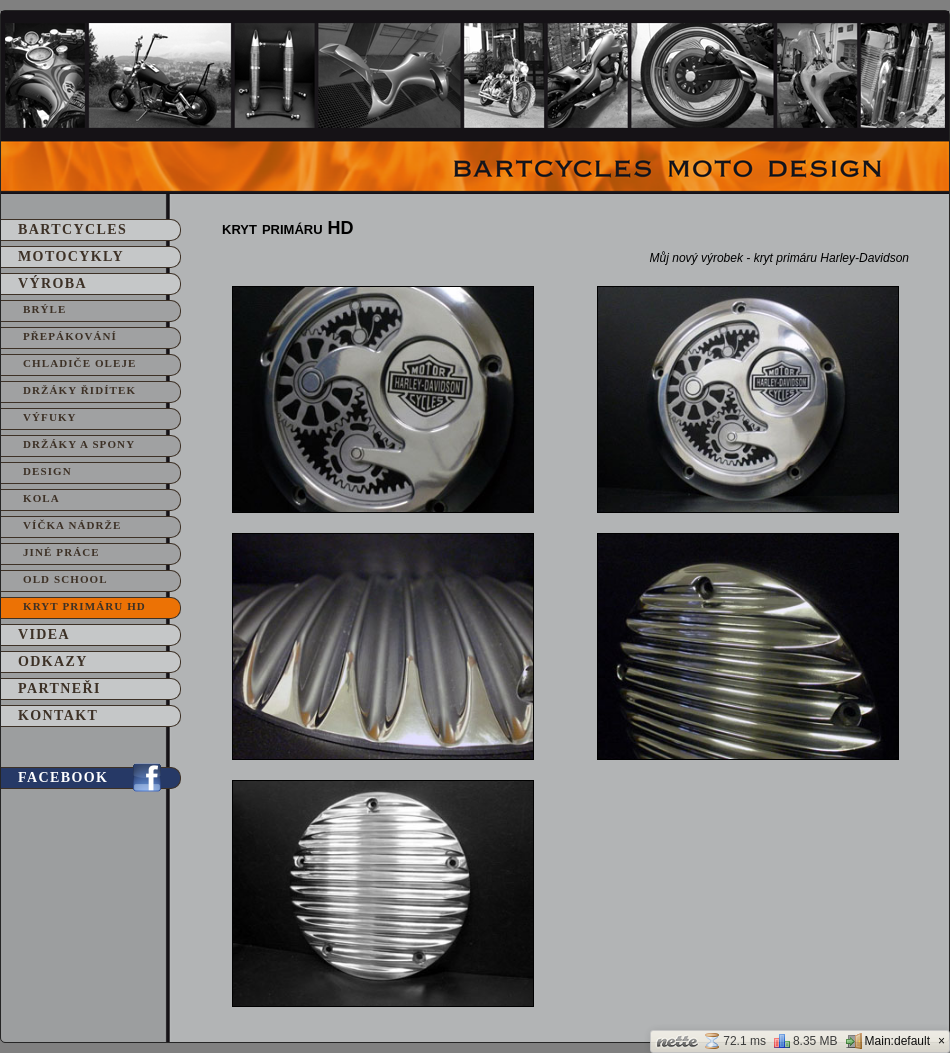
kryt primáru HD (84, 606)
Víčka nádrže (72, 525)
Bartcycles (72, 229)
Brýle (44, 309)
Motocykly (71, 256)
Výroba (52, 283)
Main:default (888, 1041)
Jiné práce (61, 552)
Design (47, 471)
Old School (65, 579)
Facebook (63, 777)
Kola (41, 498)
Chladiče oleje (80, 363)
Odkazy (53, 661)
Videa (44, 634)
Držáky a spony (79, 444)
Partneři (59, 688)
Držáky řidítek (79, 390)
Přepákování (70, 336)
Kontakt (58, 715)
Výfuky (50, 417)
